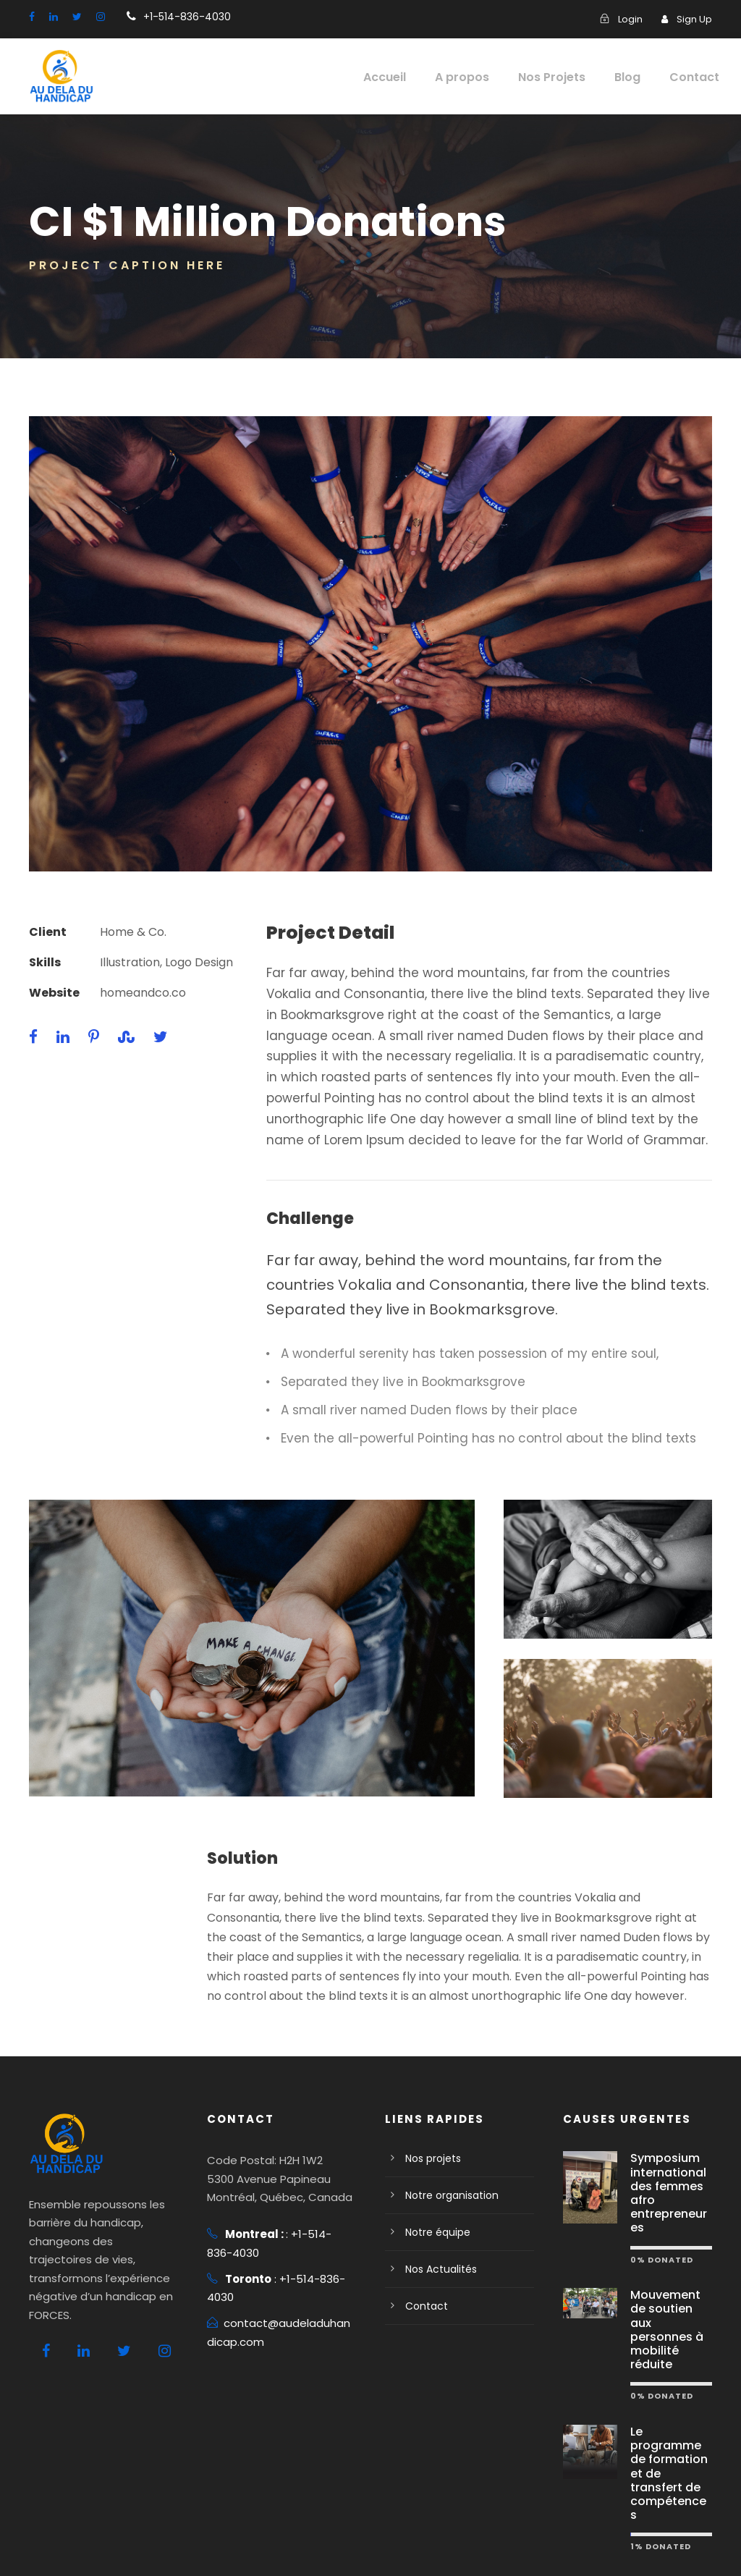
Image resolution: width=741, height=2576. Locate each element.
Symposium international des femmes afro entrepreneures (669, 2166)
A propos (474, 77)
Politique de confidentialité (92, 2544)
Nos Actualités (437, 2249)
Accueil (399, 77)
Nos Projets (560, 77)
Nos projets (431, 2139)
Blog (635, 77)
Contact (697, 77)
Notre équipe (434, 2212)
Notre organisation (446, 2176)
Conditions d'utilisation (226, 2544)
